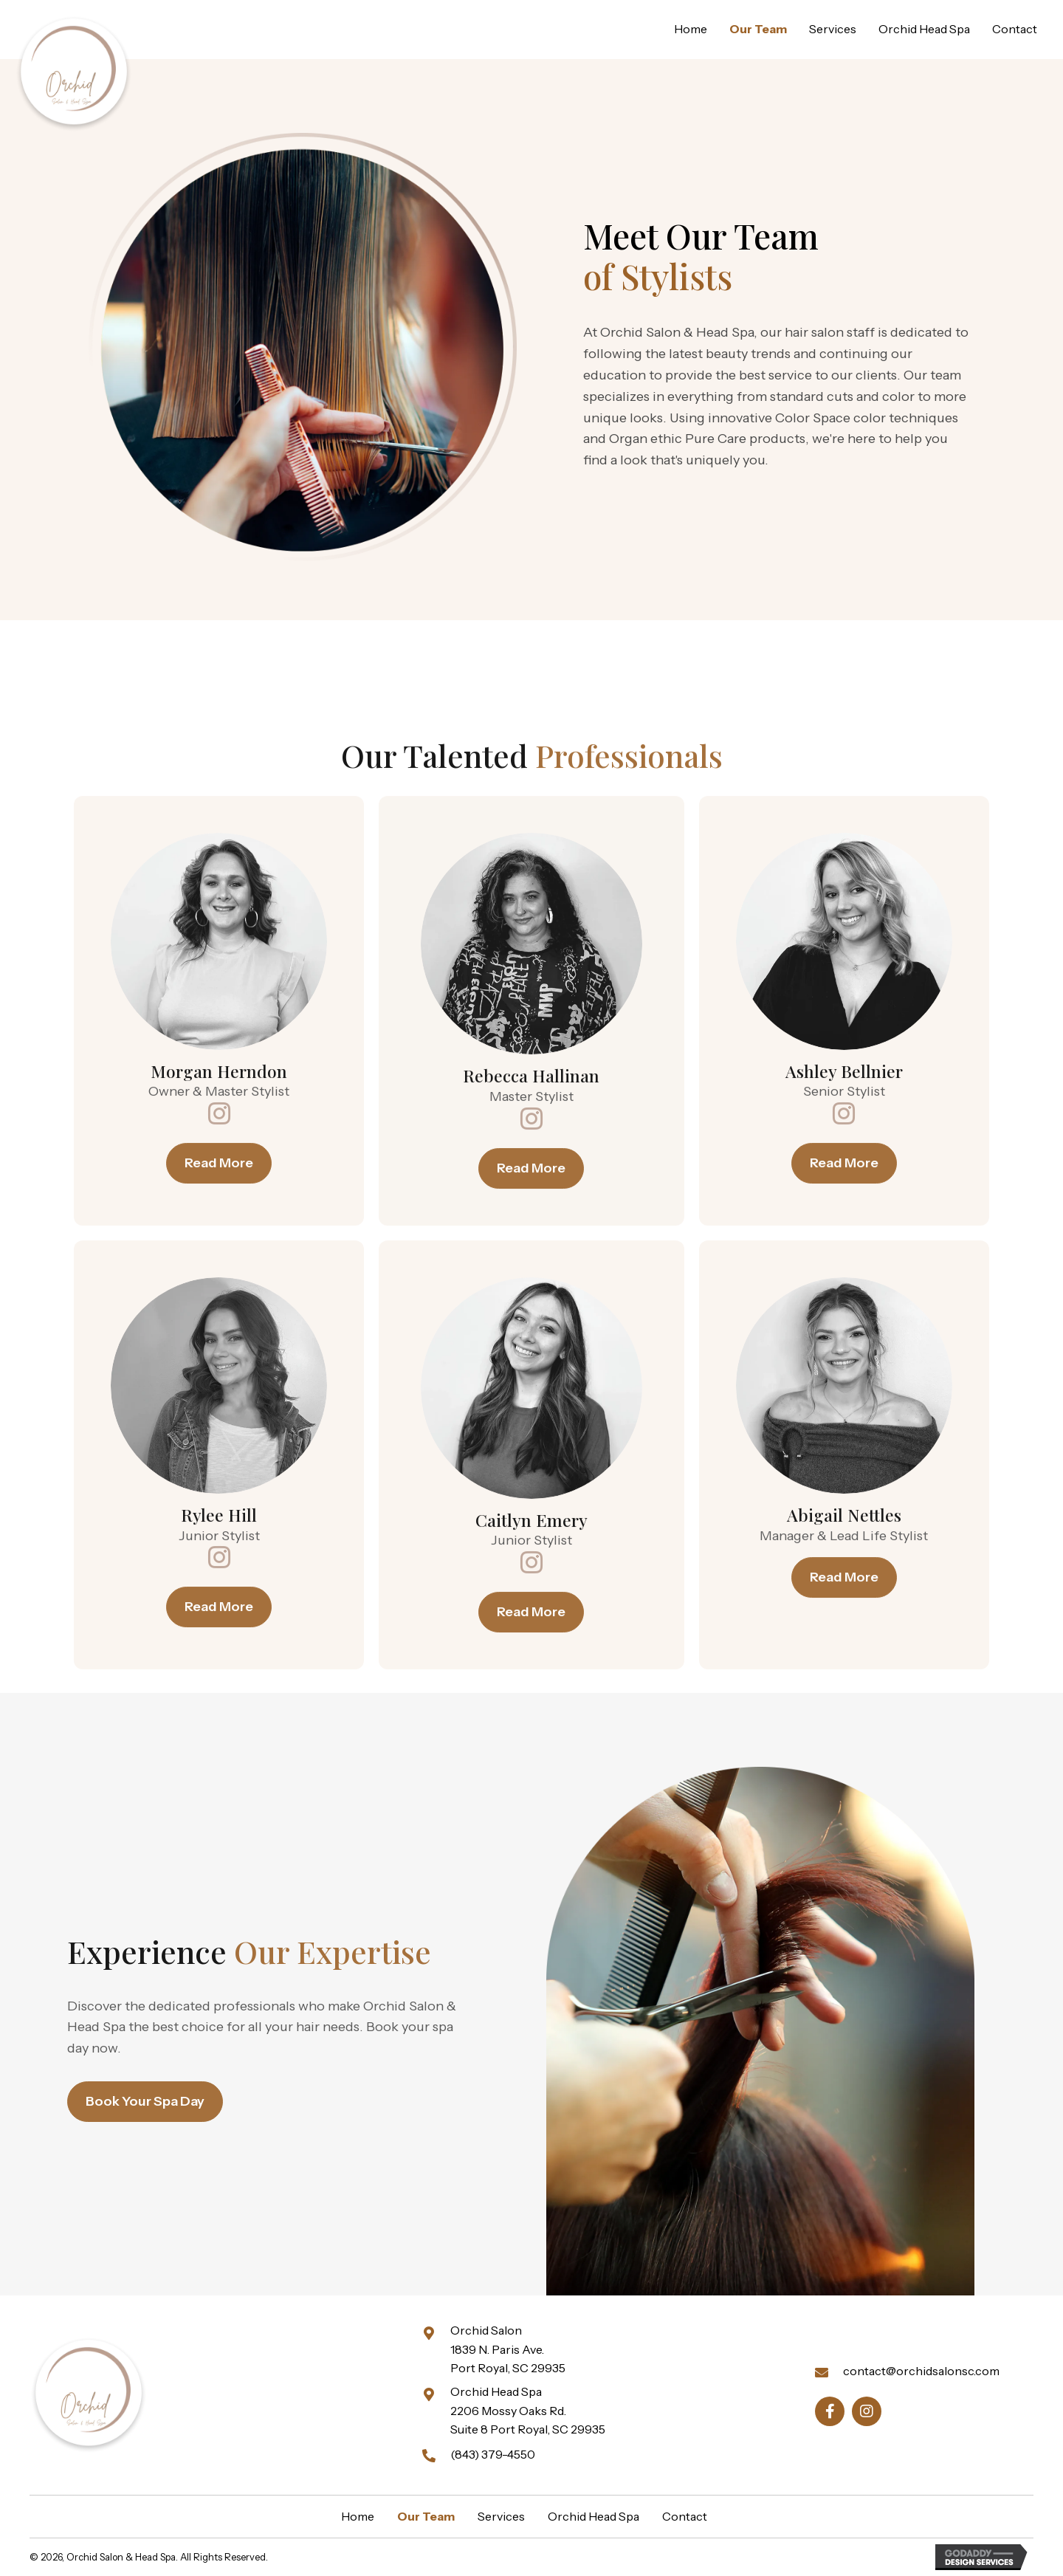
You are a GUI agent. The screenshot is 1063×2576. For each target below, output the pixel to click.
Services (501, 2516)
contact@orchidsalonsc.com (921, 2370)
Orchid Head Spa (593, 2516)
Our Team (426, 2516)
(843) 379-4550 (492, 2454)
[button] (219, 1550)
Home (357, 2516)
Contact (684, 2516)
